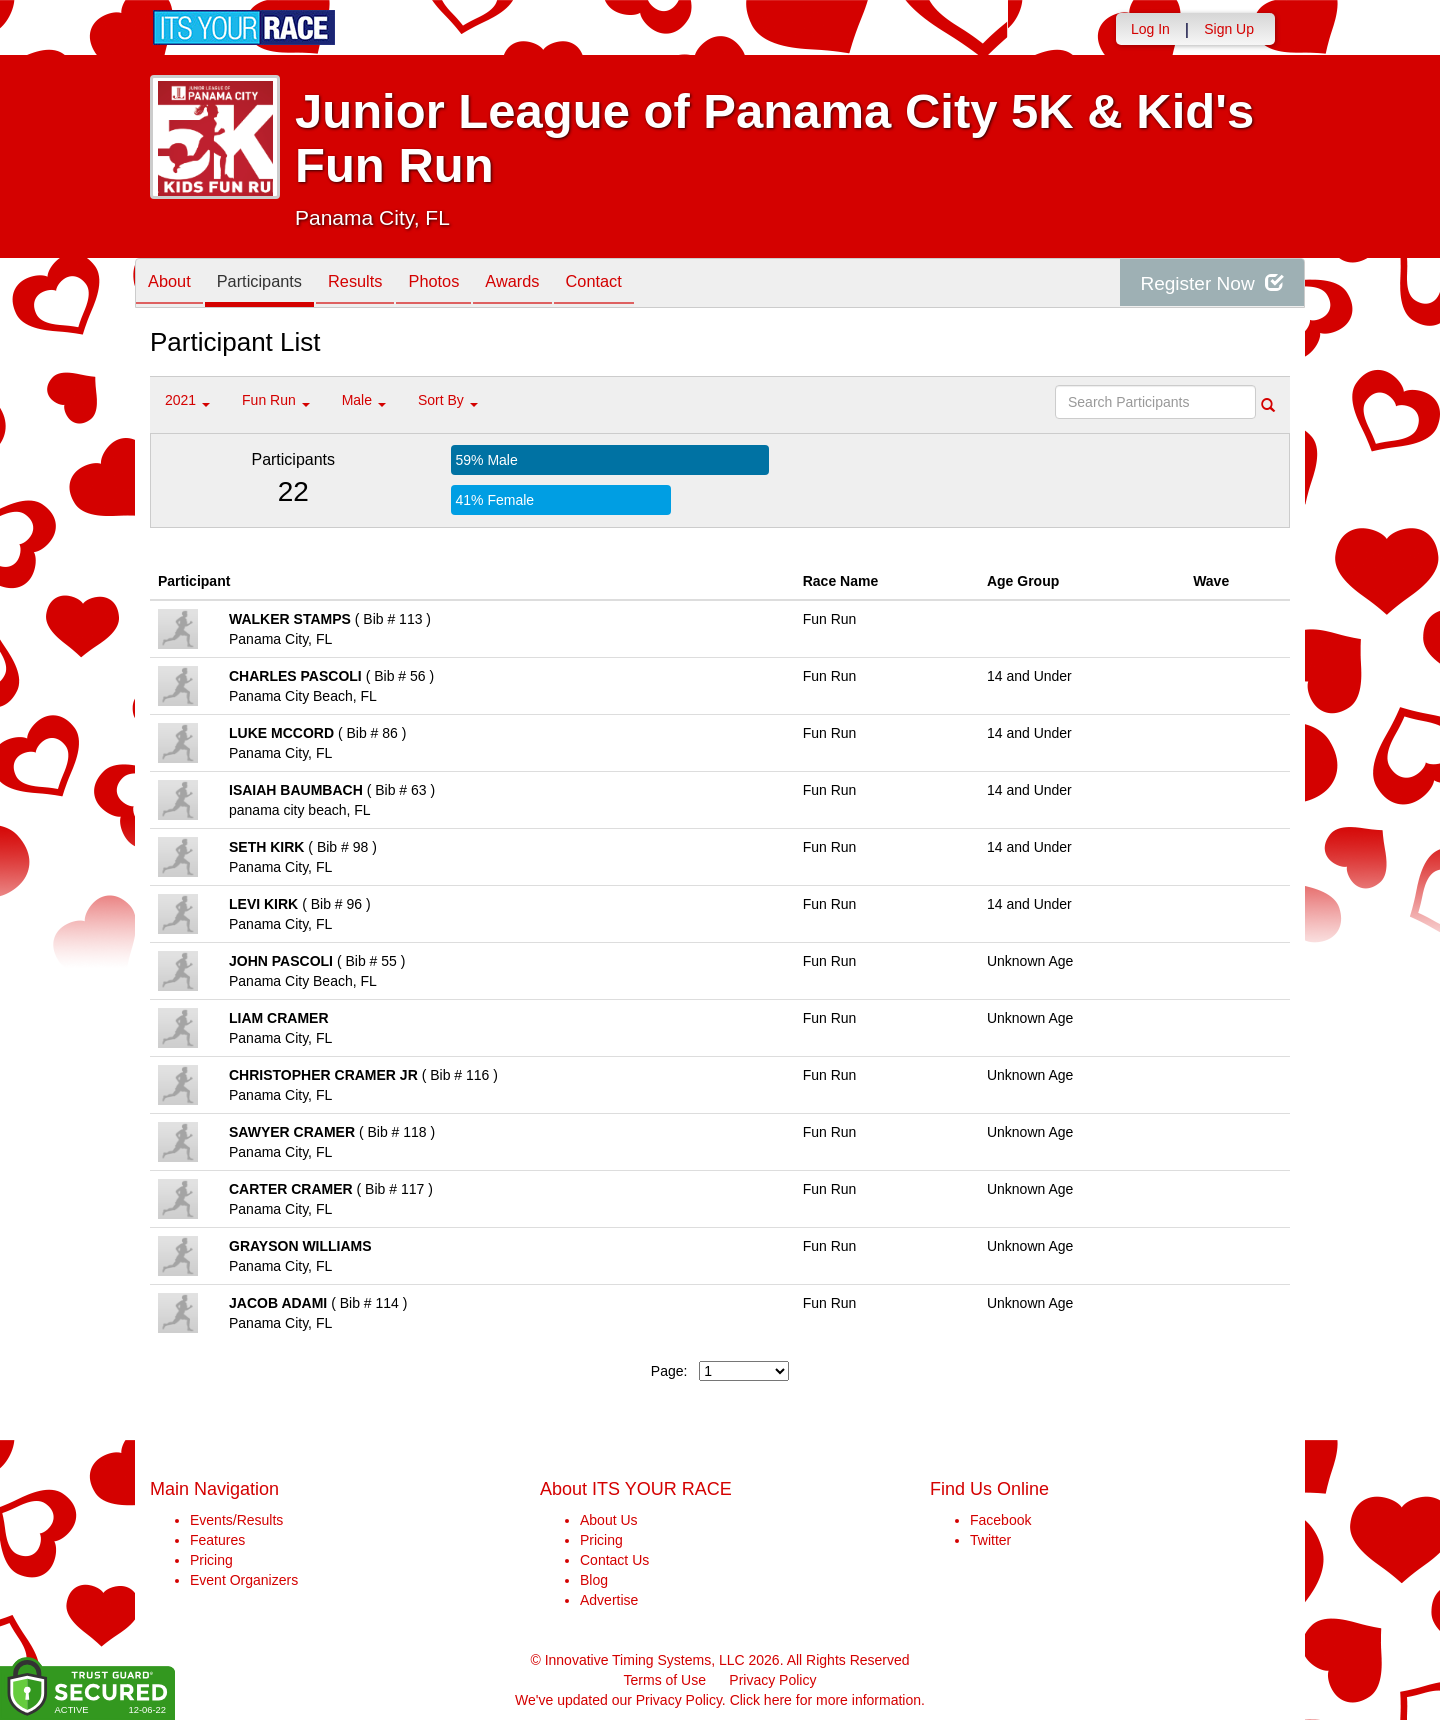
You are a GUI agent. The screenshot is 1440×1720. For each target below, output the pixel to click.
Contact (635, 284)
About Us (609, 1520)
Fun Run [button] (276, 400)
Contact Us (614, 1560)
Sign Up (1229, 29)
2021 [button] (187, 400)
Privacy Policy (772, 1680)
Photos (461, 284)
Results (375, 284)
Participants (271, 284)
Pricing (211, 1560)
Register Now (1208, 283)
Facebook (1000, 1520)
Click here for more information (825, 1700)
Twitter (990, 1540)
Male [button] (364, 400)
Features (217, 1540)
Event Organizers (244, 1580)
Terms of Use (665, 1680)
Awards (547, 284)
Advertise (609, 1600)
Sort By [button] (448, 400)
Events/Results (236, 1520)
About (173, 284)
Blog (594, 1580)
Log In (1150, 29)
